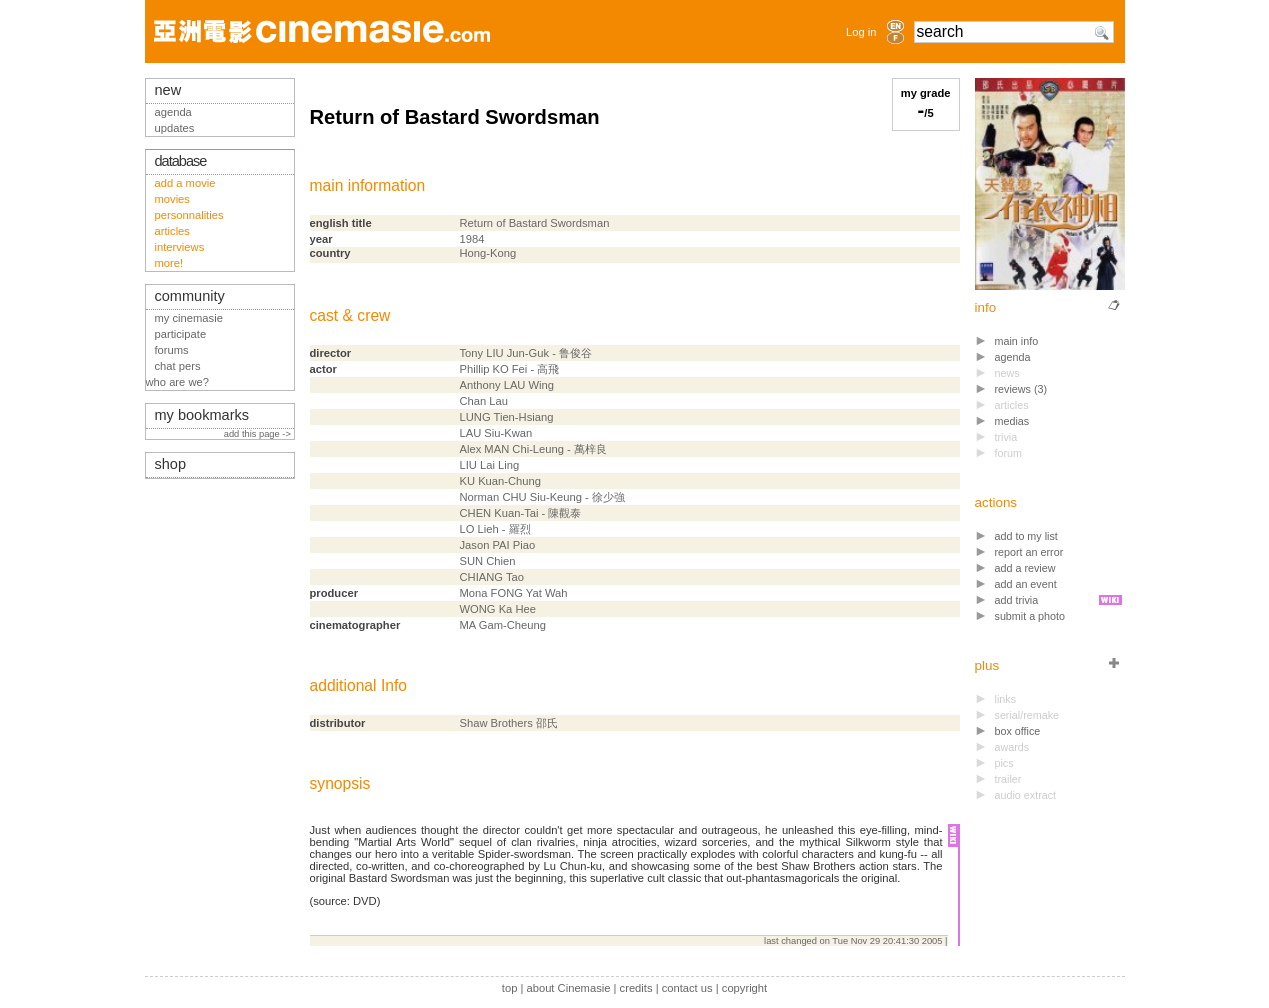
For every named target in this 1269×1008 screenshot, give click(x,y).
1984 (472, 239)
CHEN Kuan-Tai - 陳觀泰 (521, 513)
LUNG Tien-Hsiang (507, 417)
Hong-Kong (488, 253)
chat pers (178, 366)
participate (181, 334)
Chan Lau (484, 401)
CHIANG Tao (492, 577)
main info (1017, 341)
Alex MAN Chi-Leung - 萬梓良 (533, 449)
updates (175, 128)
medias (1012, 421)
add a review (1025, 568)
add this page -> (259, 434)
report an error (1029, 552)
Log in (861, 32)
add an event (1026, 584)
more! (169, 263)
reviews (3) (1021, 389)
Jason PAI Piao (498, 545)
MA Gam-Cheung (503, 625)
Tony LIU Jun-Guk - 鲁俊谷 (526, 353)
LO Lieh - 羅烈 (495, 529)
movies (172, 199)
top (510, 988)
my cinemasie (189, 318)
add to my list (1026, 536)
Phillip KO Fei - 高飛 (510, 369)
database (181, 161)
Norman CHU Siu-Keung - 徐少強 (542, 497)
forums (172, 350)
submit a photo (1030, 616)
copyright (744, 988)
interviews (180, 247)
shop (171, 464)
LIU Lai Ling (490, 465)
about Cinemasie (568, 988)
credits (636, 988)
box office (1018, 731)
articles (172, 231)
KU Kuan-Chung (500, 481)
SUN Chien (488, 561)
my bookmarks (202, 415)
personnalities (189, 215)
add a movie (185, 183)
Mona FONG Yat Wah (514, 593)
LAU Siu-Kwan (496, 433)
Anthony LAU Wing (507, 385)
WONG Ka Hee (498, 609)
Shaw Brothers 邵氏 (509, 723)
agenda (1013, 357)
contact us (687, 988)
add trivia (1017, 600)
